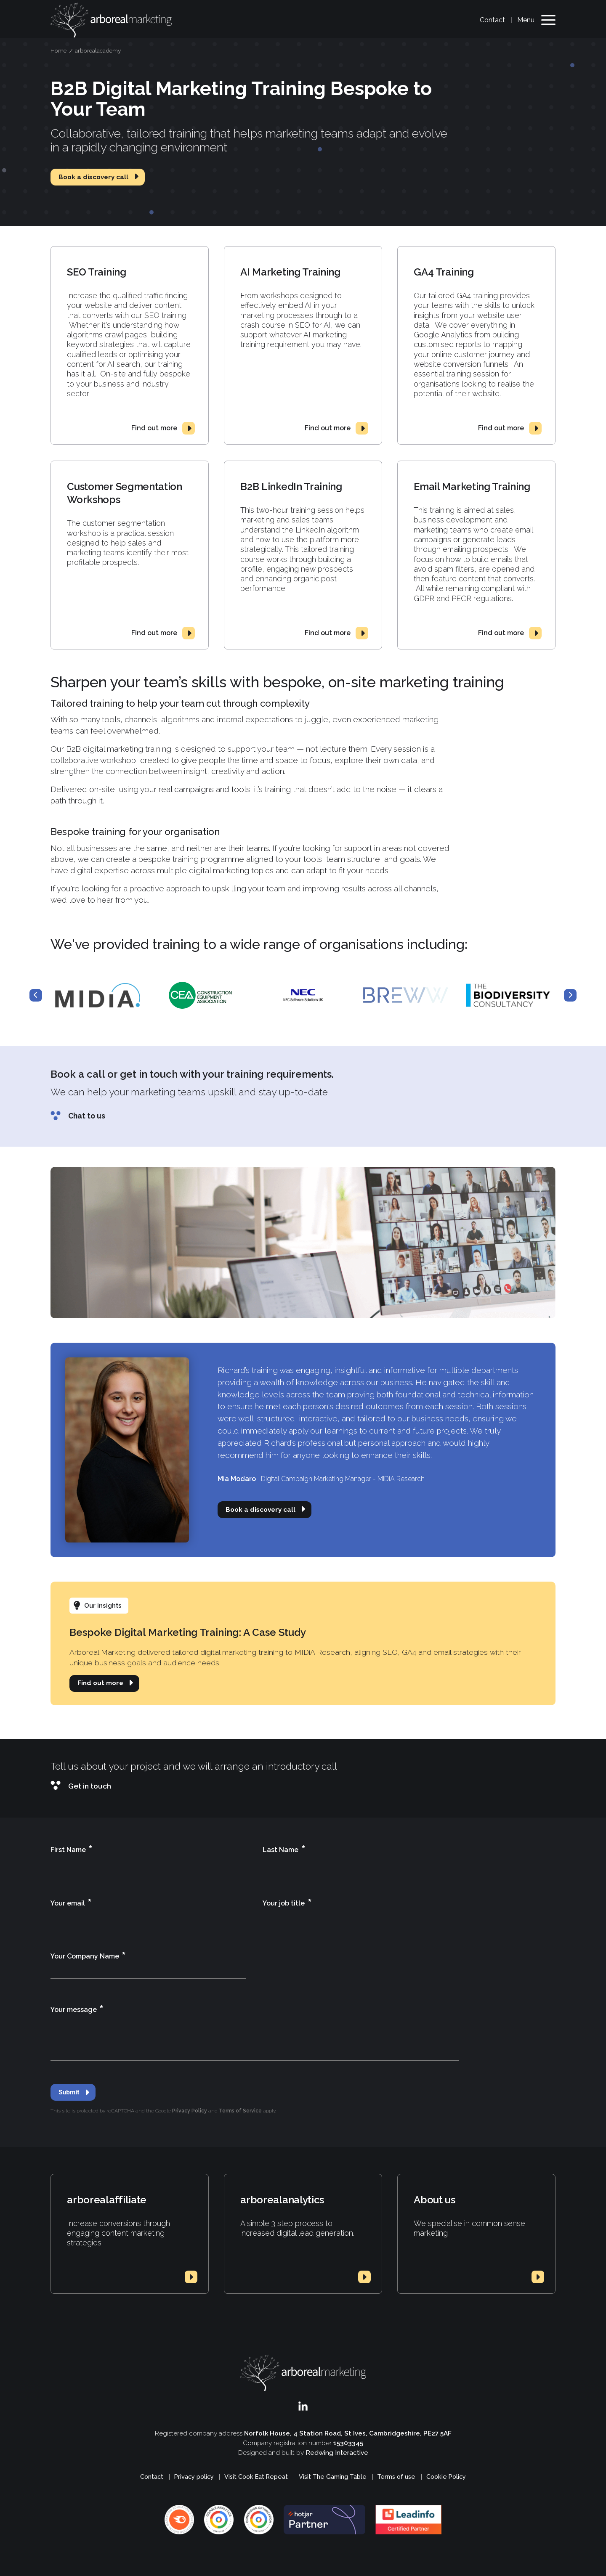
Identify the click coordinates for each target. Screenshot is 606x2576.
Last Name (284, 1850)
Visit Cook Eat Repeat (256, 2476)
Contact (492, 20)
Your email (71, 1903)
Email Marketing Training (472, 486)
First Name (71, 1850)
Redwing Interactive (337, 2453)
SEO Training (96, 272)
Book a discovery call (93, 177)
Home (58, 50)
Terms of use (396, 2476)
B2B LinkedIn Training (291, 486)
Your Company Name (88, 1956)
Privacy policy (194, 2476)
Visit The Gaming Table (333, 2476)
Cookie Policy (446, 2476)
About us (434, 2200)
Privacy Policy (189, 2111)
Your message (77, 2010)
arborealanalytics (282, 2200)
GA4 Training (443, 272)
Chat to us (86, 1116)
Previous (35, 995)
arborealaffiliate (106, 2200)
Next (570, 995)
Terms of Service (240, 2111)
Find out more (154, 428)
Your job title (287, 1903)
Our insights (103, 1605)
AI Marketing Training (290, 272)
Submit (68, 2092)
